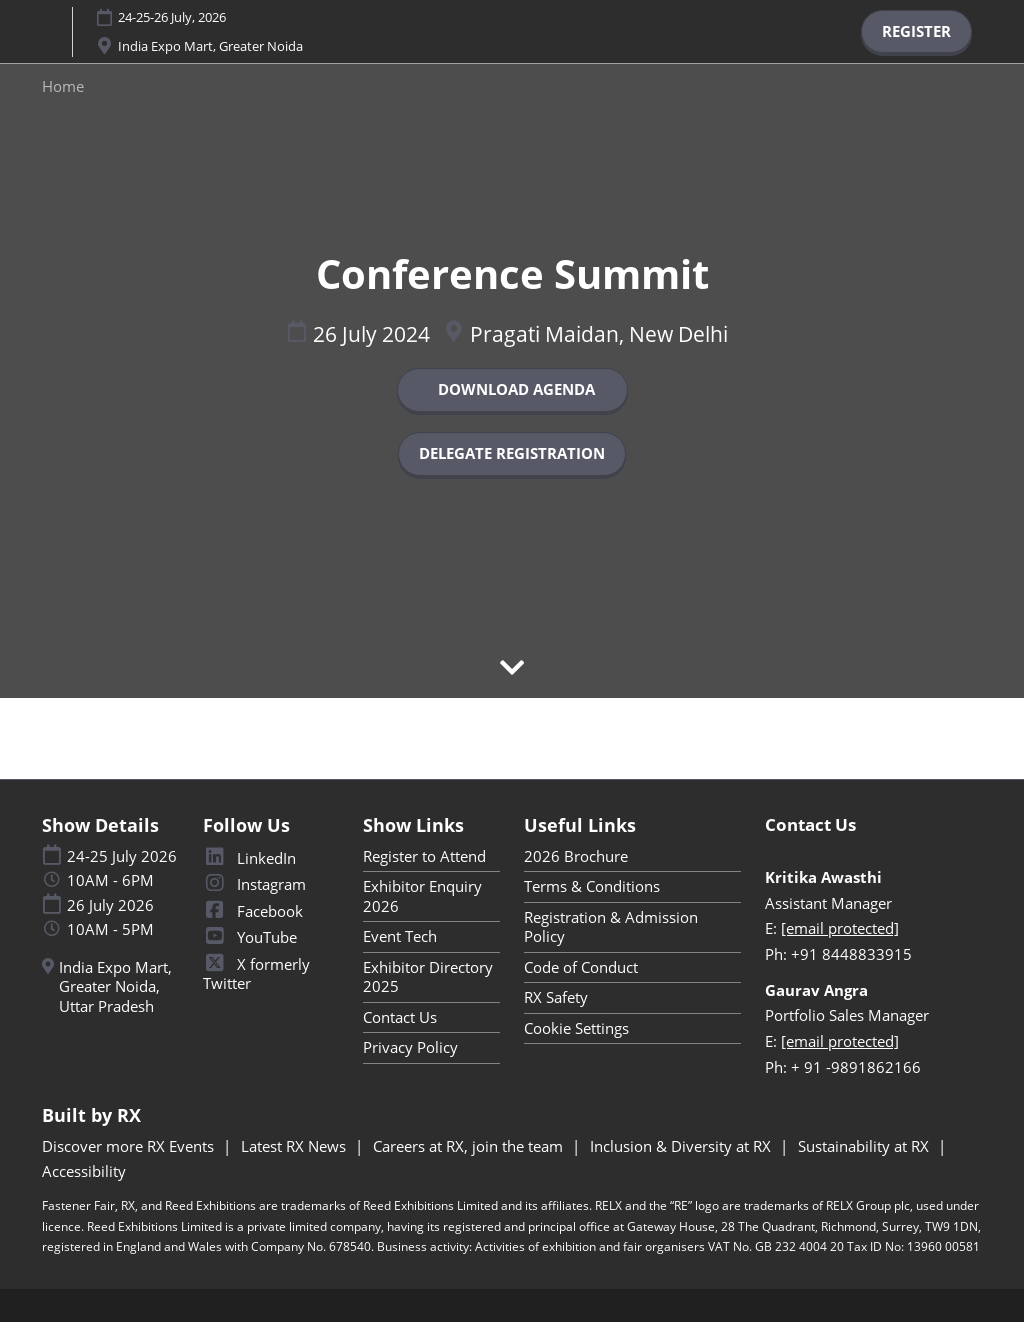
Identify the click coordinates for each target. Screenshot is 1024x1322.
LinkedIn (249, 858)
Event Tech (400, 936)
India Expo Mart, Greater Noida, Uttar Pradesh (115, 987)
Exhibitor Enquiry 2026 (422, 896)
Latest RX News (295, 1146)
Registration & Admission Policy (611, 927)
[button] (916, 32)
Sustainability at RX (865, 1146)
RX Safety (556, 997)
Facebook (253, 911)
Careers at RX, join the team (470, 1146)
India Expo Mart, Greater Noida (210, 46)
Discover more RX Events (130, 1146)
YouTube (250, 937)
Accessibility (84, 1171)
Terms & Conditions (592, 886)
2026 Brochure (576, 856)
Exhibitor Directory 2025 (428, 977)
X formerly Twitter (256, 974)
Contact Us (400, 1017)
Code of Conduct (581, 967)
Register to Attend (424, 856)
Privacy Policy (410, 1047)
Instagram (254, 884)
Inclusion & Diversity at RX (682, 1146)
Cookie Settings (576, 1028)
